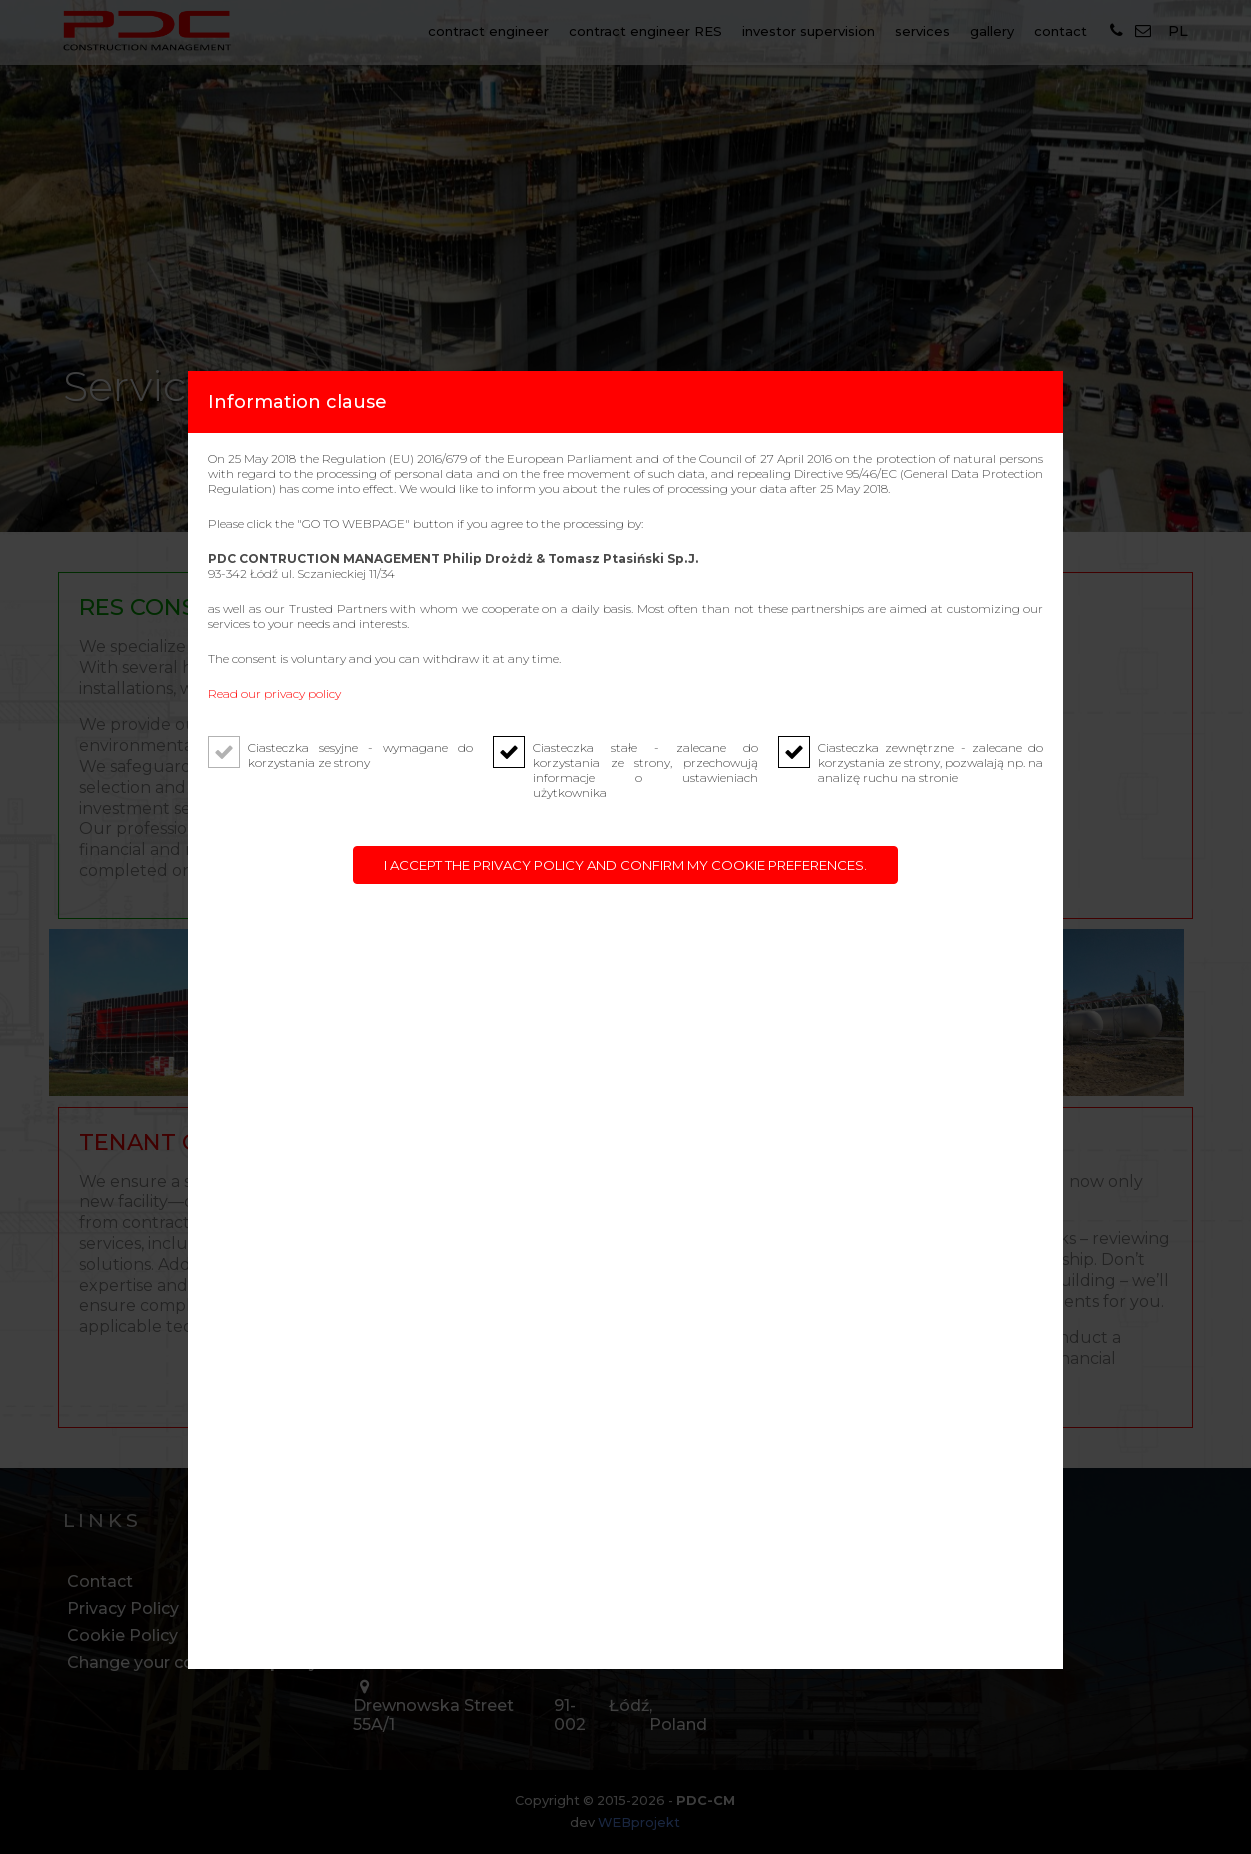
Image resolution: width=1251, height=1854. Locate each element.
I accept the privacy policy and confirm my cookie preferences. (625, 865)
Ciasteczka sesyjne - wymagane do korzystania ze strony (360, 755)
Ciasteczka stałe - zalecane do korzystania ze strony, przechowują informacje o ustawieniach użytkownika (645, 770)
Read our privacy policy (274, 693)
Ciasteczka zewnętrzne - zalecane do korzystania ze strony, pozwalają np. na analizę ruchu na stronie (930, 762)
